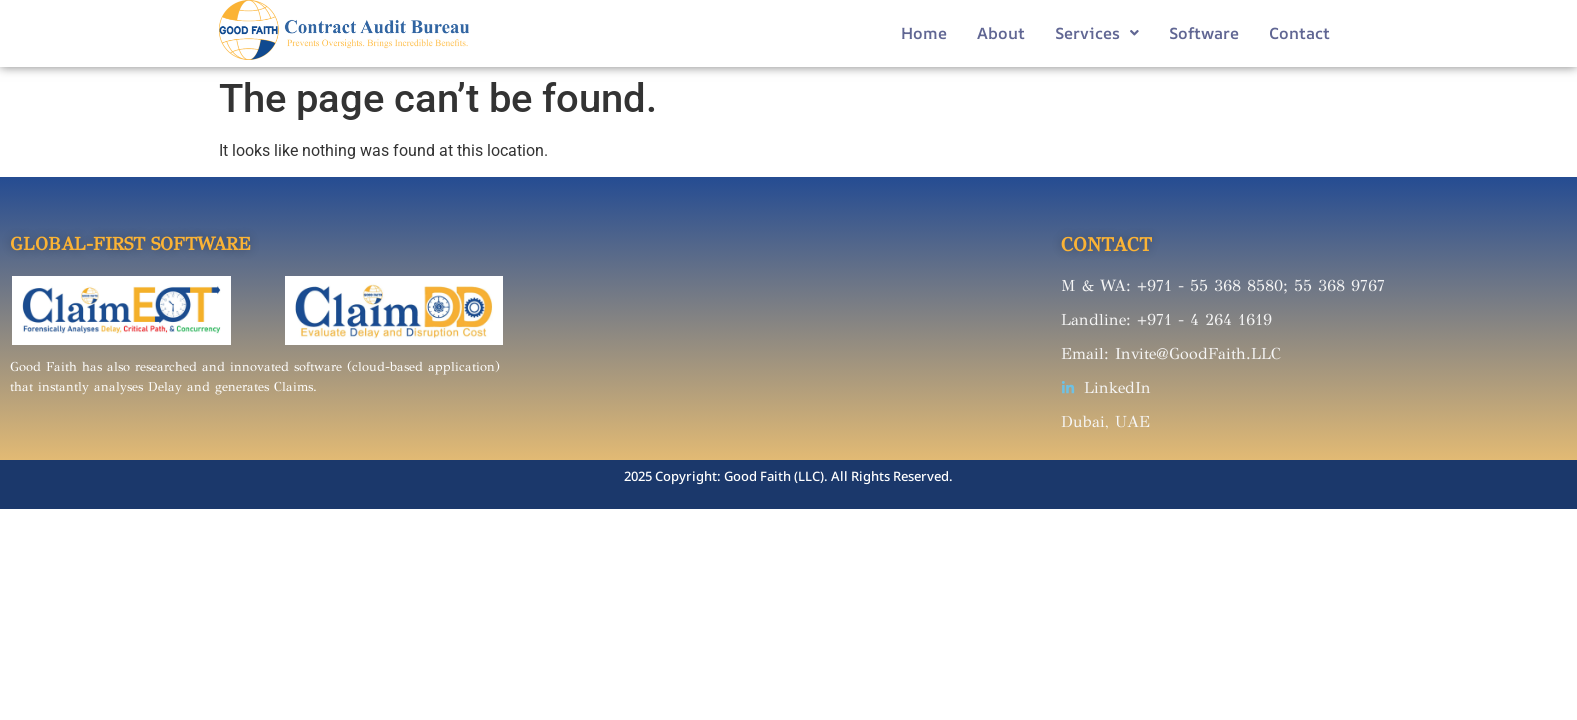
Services (1097, 33)
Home (924, 33)
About (1001, 33)
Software (1204, 33)
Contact (1299, 33)
